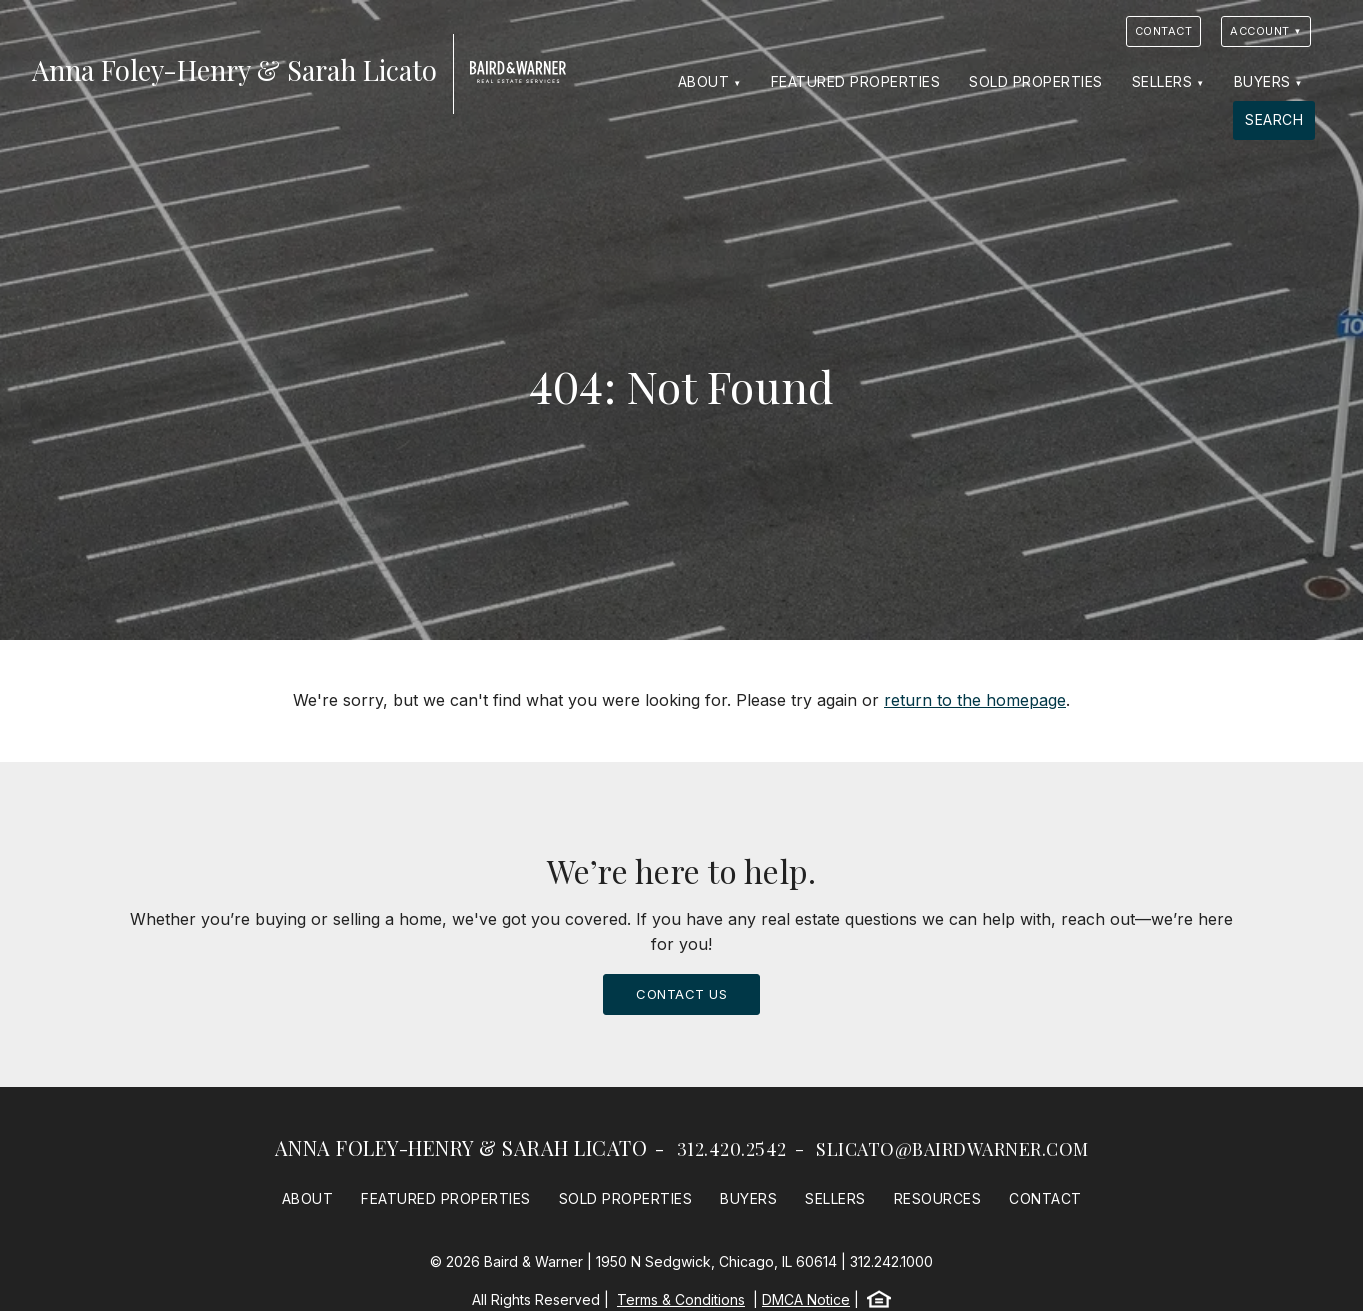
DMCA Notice (806, 1299)
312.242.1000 (891, 1261)
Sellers (1162, 81)
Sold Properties (1036, 81)
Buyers (1262, 81)
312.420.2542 (732, 1149)
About (704, 81)
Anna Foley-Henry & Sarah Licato (461, 1147)
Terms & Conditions (681, 1299)
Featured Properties (856, 81)
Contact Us (681, 994)
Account (1260, 31)
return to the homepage (975, 700)
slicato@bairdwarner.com (952, 1149)
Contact (1164, 31)
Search (1274, 119)
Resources (938, 1198)
